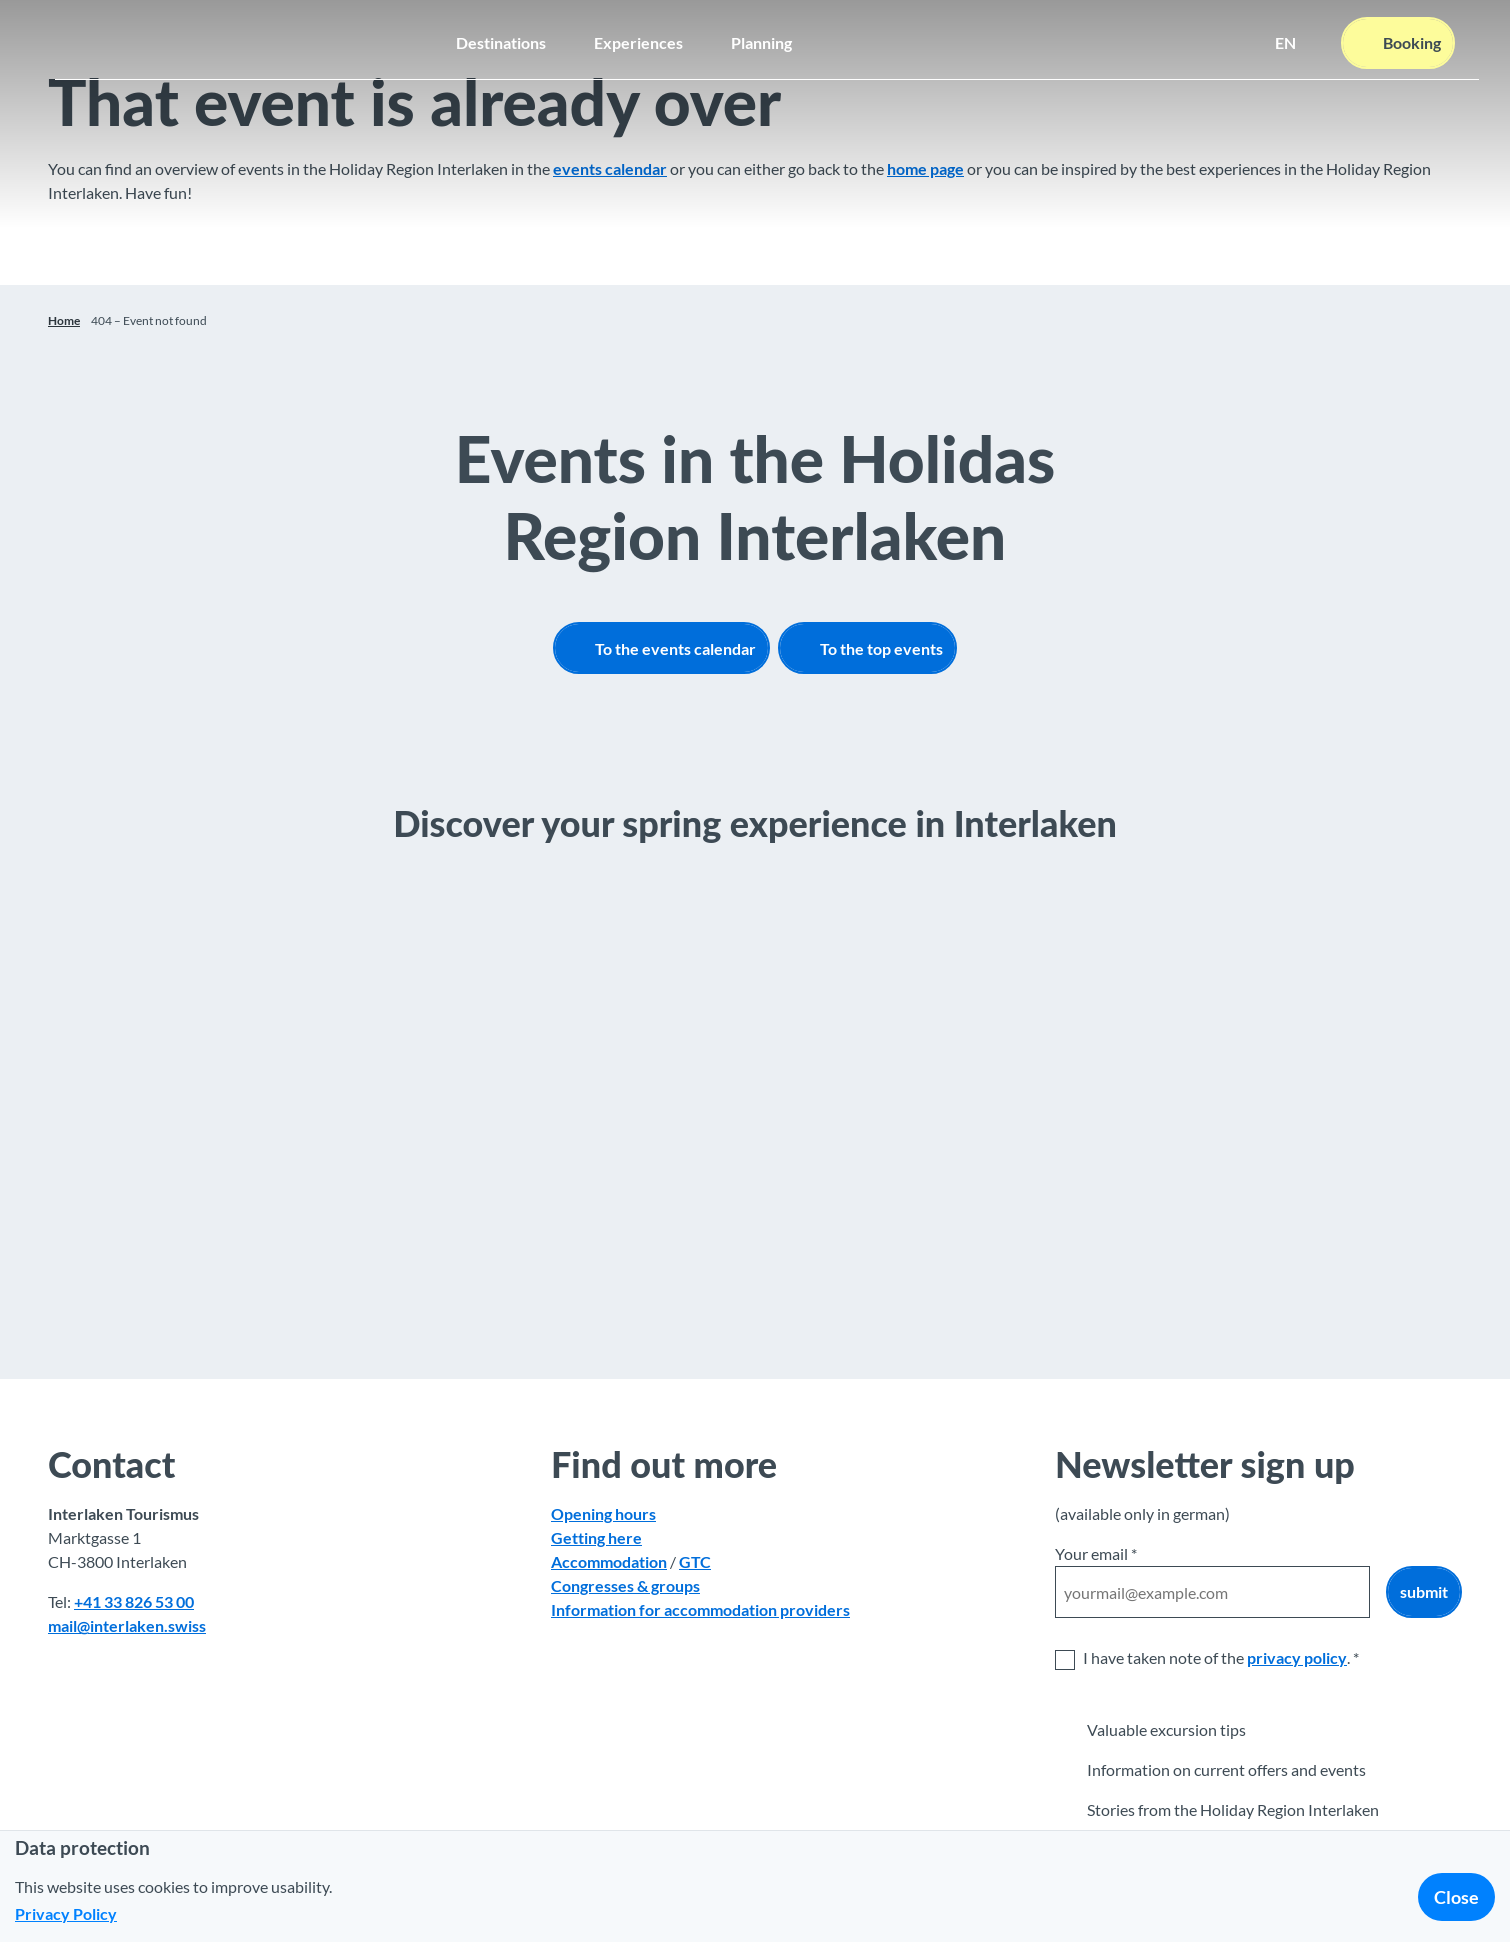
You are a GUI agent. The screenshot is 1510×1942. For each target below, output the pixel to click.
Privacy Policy (66, 1913)
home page (925, 168)
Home (64, 320)
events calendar (610, 168)
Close (1456, 1897)
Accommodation (609, 1561)
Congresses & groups (625, 1585)
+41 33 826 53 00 (134, 1601)
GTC (695, 1561)
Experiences (638, 35)
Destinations (501, 35)
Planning (761, 35)
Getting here (596, 1537)
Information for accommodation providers (700, 1609)
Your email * (1096, 1553)
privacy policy (1297, 1657)
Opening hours (603, 1513)
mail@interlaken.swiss (127, 1625)
